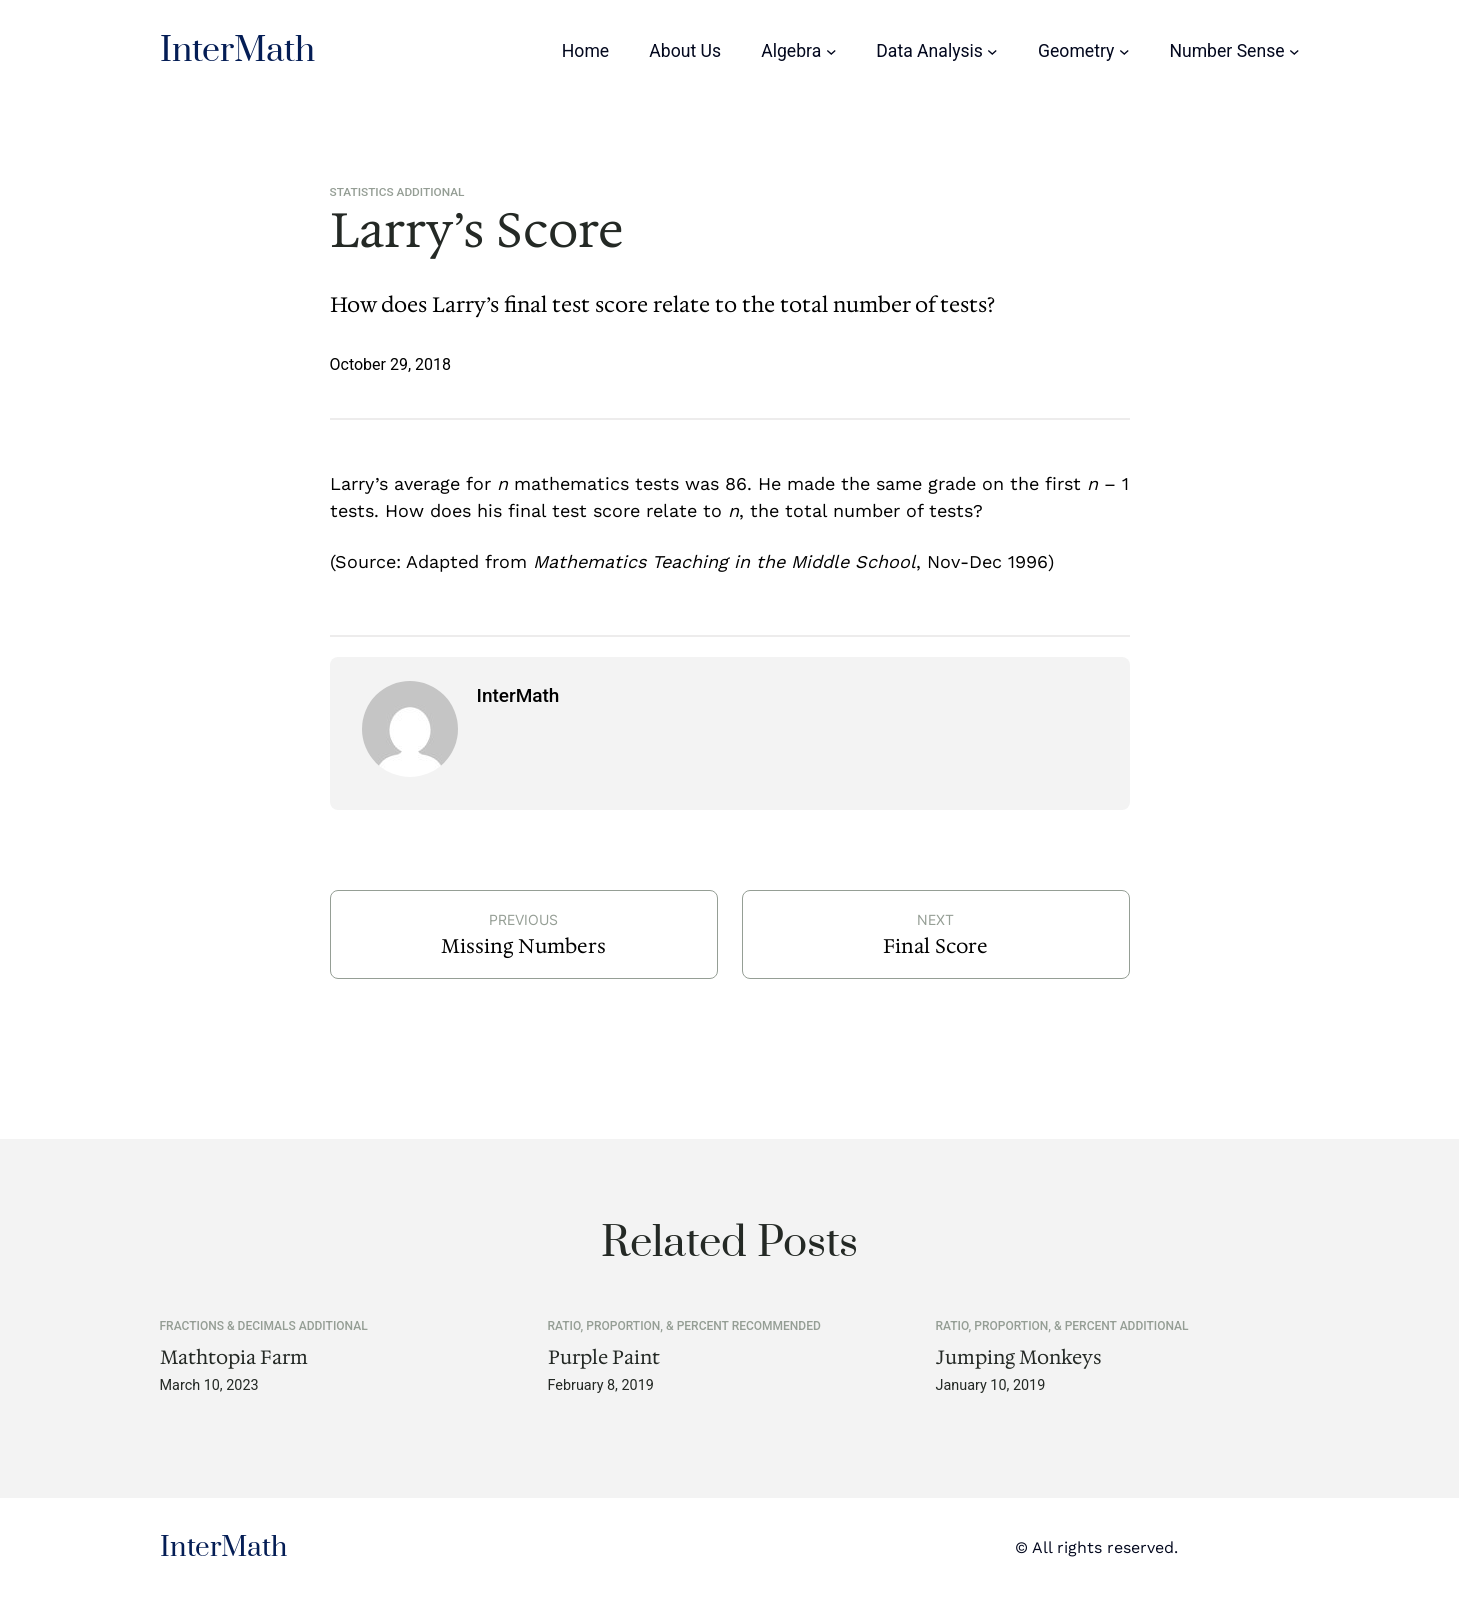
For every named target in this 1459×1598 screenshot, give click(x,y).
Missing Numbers (523, 946)
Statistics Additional (397, 192)
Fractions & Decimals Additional (264, 1326)
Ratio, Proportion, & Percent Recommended (684, 1326)
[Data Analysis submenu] (992, 51)
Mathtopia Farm (234, 1357)
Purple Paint (604, 1357)
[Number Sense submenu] (1294, 51)
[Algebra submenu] (831, 51)
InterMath (237, 51)
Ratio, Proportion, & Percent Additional (1062, 1326)
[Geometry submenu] (1124, 51)
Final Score (935, 946)
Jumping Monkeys (1019, 1357)
